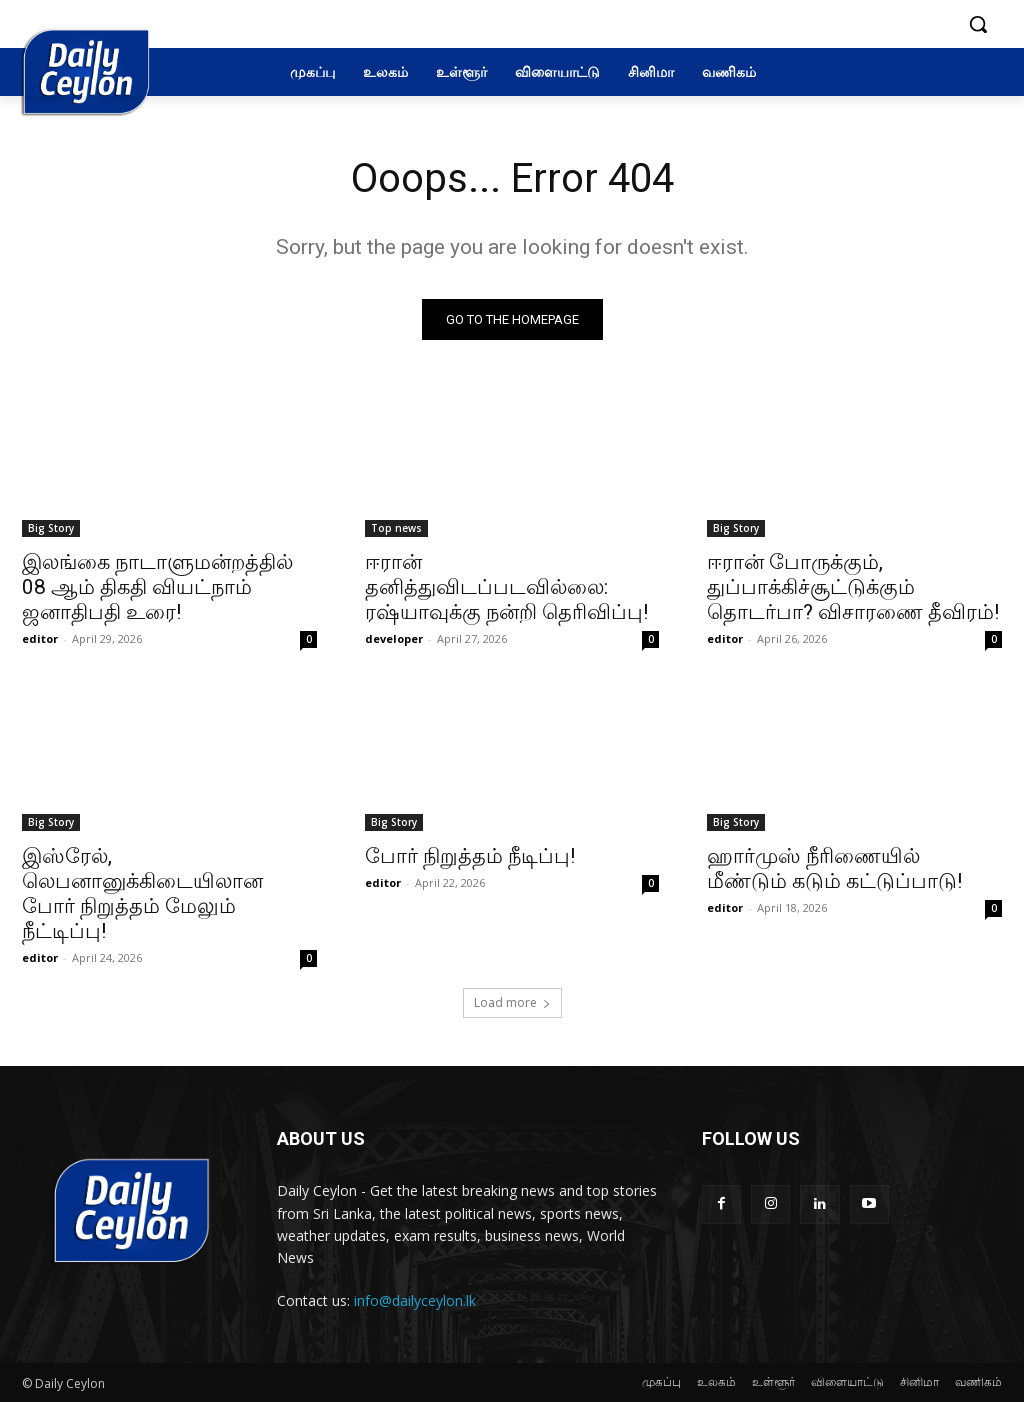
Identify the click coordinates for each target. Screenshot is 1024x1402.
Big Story (51, 528)
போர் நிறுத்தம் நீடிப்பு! (470, 857)
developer (394, 638)
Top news (396, 528)
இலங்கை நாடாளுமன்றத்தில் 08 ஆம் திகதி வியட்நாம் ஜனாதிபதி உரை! (157, 587)
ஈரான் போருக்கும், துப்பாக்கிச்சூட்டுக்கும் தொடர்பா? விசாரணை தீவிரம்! (853, 587)
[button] (978, 24)
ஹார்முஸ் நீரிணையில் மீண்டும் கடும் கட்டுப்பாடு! (834, 869)
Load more (512, 1002)
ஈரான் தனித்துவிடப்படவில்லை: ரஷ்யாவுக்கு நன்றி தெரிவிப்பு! (506, 587)
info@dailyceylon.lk (415, 1300)
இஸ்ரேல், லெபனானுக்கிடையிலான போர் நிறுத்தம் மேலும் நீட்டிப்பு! (142, 894)
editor (40, 638)
